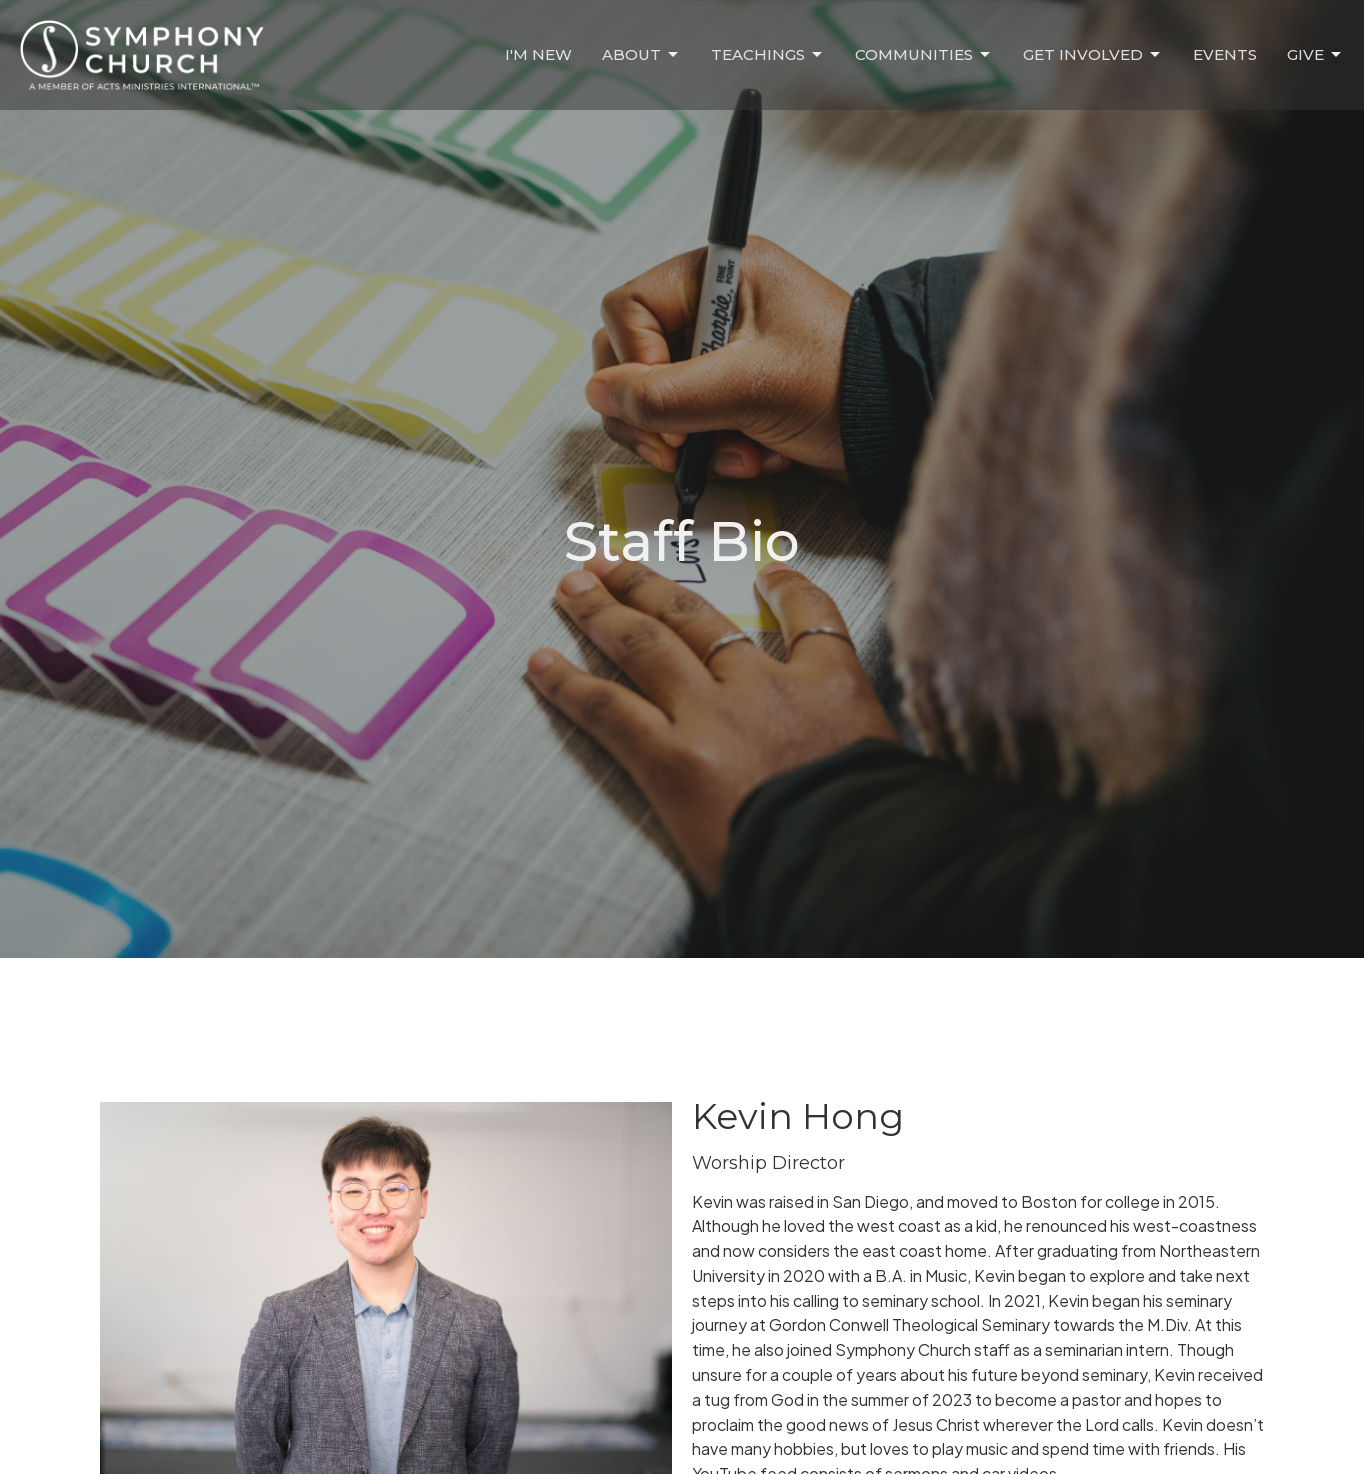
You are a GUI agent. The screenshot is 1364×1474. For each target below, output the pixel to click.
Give (1315, 55)
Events (1225, 54)
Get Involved (1093, 55)
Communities (924, 55)
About (641, 55)
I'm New (538, 54)
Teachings (768, 55)
